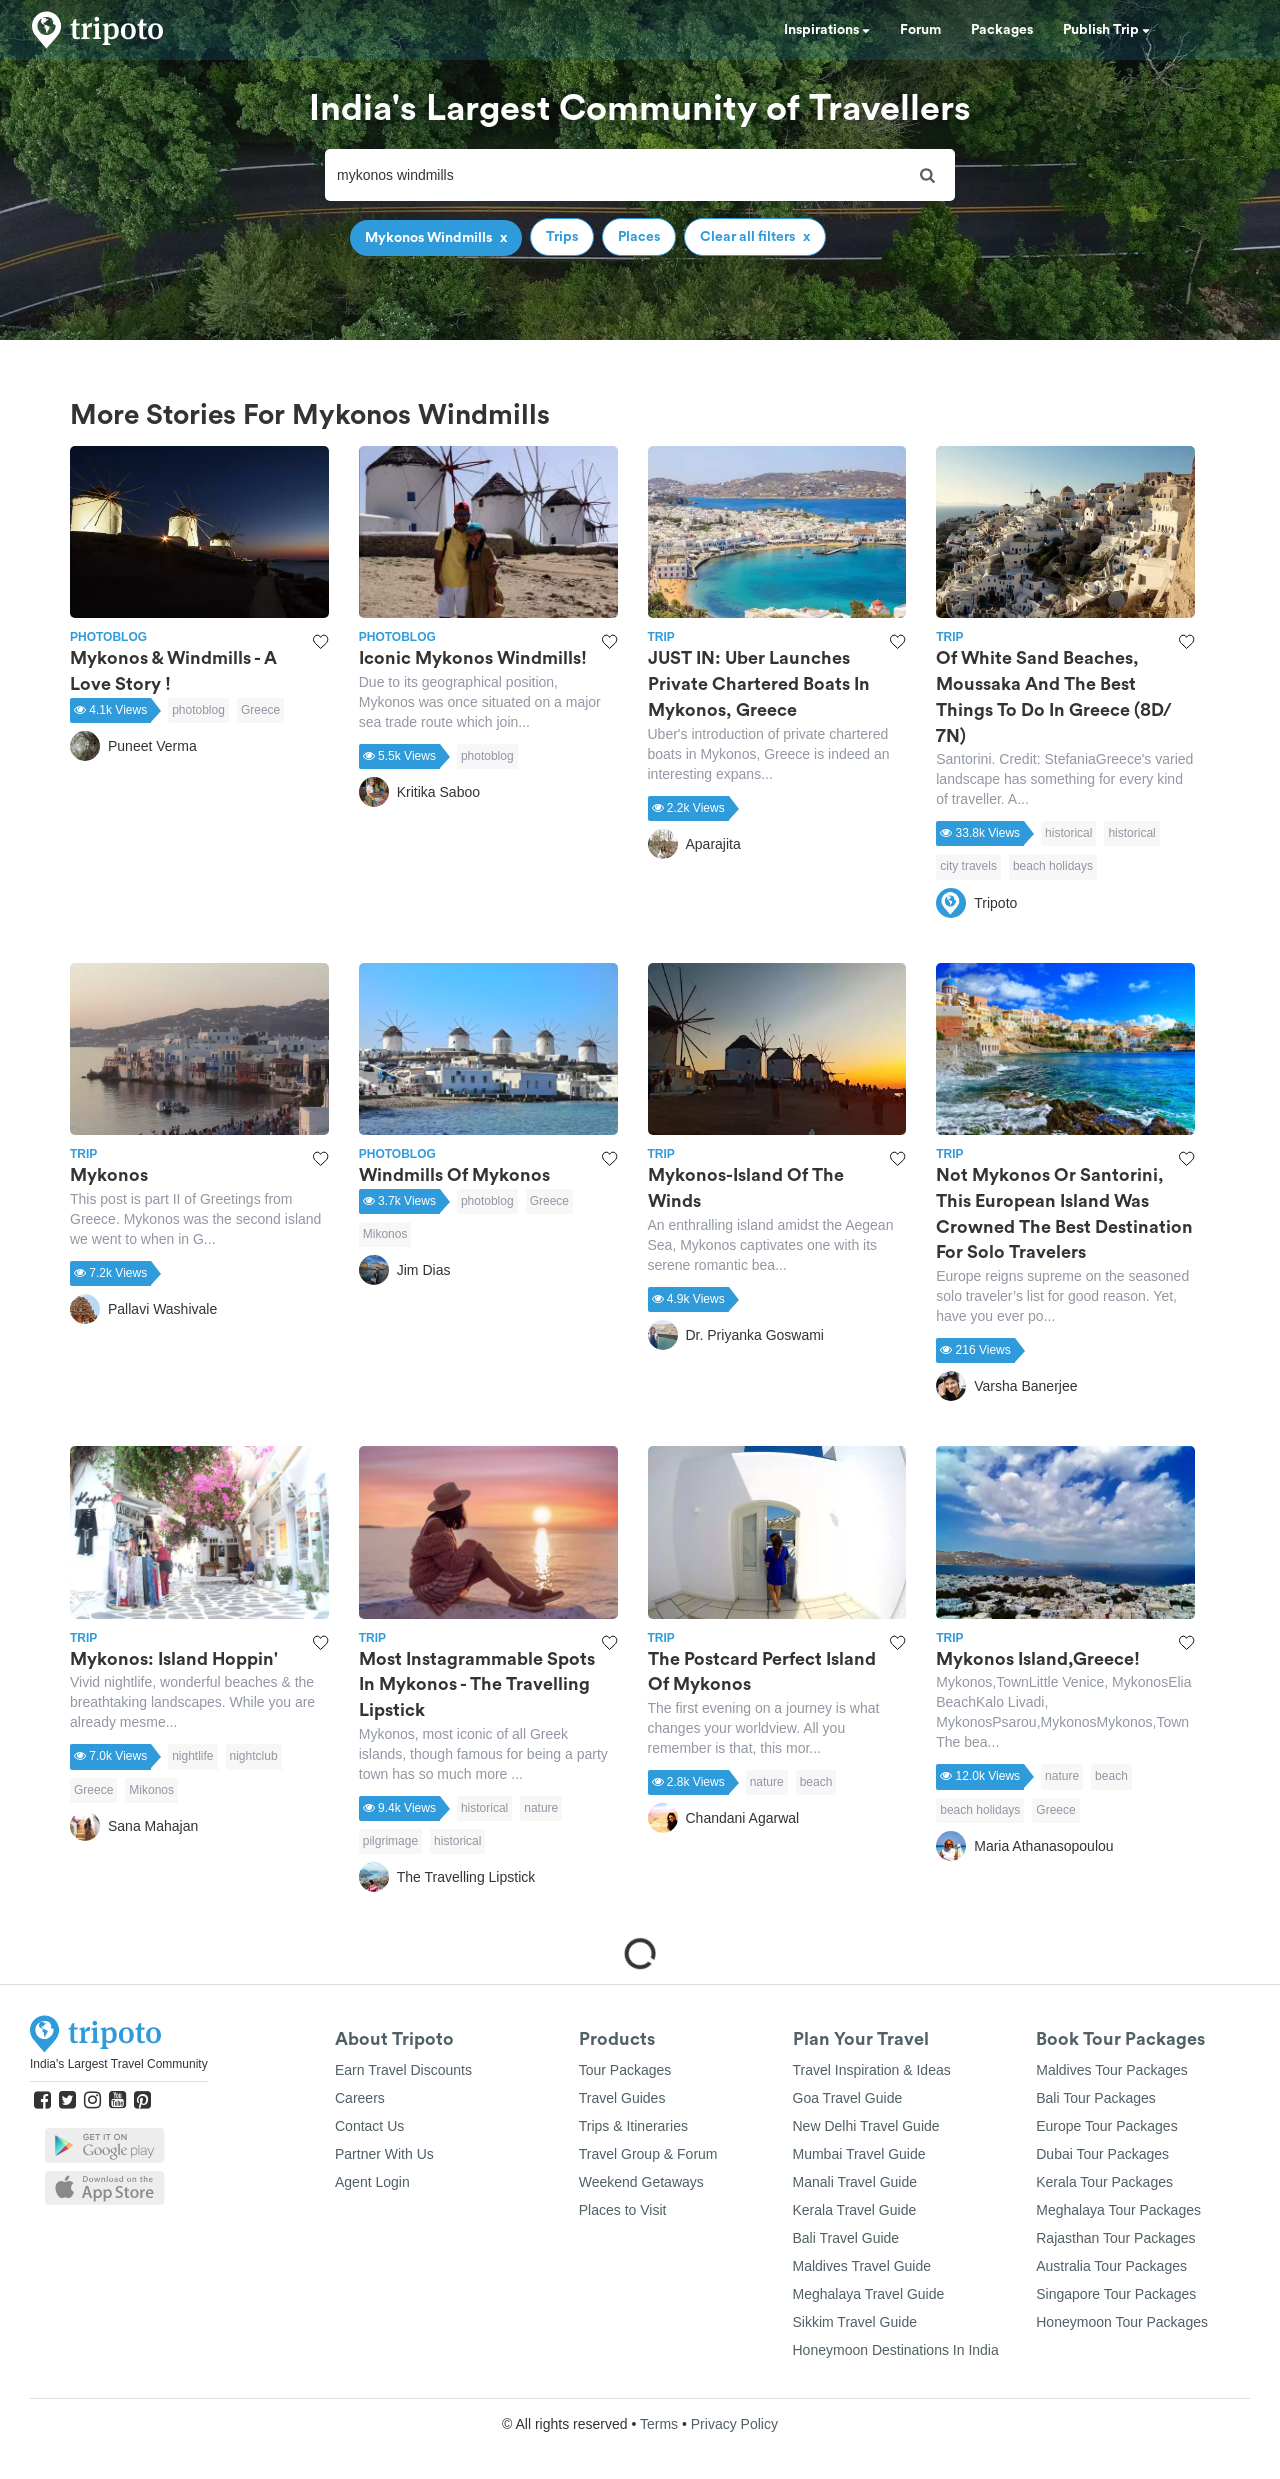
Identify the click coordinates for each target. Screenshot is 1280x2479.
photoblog (198, 710)
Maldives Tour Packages (1111, 2070)
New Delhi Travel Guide (866, 2126)
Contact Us (369, 2126)
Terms (659, 2424)
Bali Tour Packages (1096, 2098)
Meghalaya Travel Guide (869, 2294)
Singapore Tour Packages (1116, 2294)
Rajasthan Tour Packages (1115, 2238)
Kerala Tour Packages (1104, 2182)
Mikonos (385, 1234)
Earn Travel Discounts (403, 2070)
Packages (1002, 30)
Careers (360, 2098)
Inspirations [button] (827, 30)
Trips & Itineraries (633, 2126)
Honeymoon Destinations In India (896, 2350)
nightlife (192, 1756)
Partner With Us (384, 2154)
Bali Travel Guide (846, 2238)
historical (1068, 833)
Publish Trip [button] (1106, 30)
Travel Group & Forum (648, 2154)
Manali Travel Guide (855, 2182)
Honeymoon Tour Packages (1122, 2322)
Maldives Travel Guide (862, 2266)
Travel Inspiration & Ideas (872, 2070)
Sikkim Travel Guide (855, 2322)
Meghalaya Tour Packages (1118, 2210)
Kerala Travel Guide (855, 2210)
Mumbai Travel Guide (859, 2154)
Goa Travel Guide (848, 2098)
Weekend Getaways (641, 2182)
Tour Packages (625, 2070)
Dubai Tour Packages (1102, 2154)
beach (816, 1782)
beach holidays (1053, 866)
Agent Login (372, 2182)
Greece (260, 710)
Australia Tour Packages (1111, 2266)
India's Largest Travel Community (119, 2064)
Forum (920, 30)
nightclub (254, 1756)
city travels (968, 866)
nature (541, 1808)
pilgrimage (390, 1841)
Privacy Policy (734, 2424)
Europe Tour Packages (1106, 2126)
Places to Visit (623, 2210)
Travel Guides (622, 2098)
